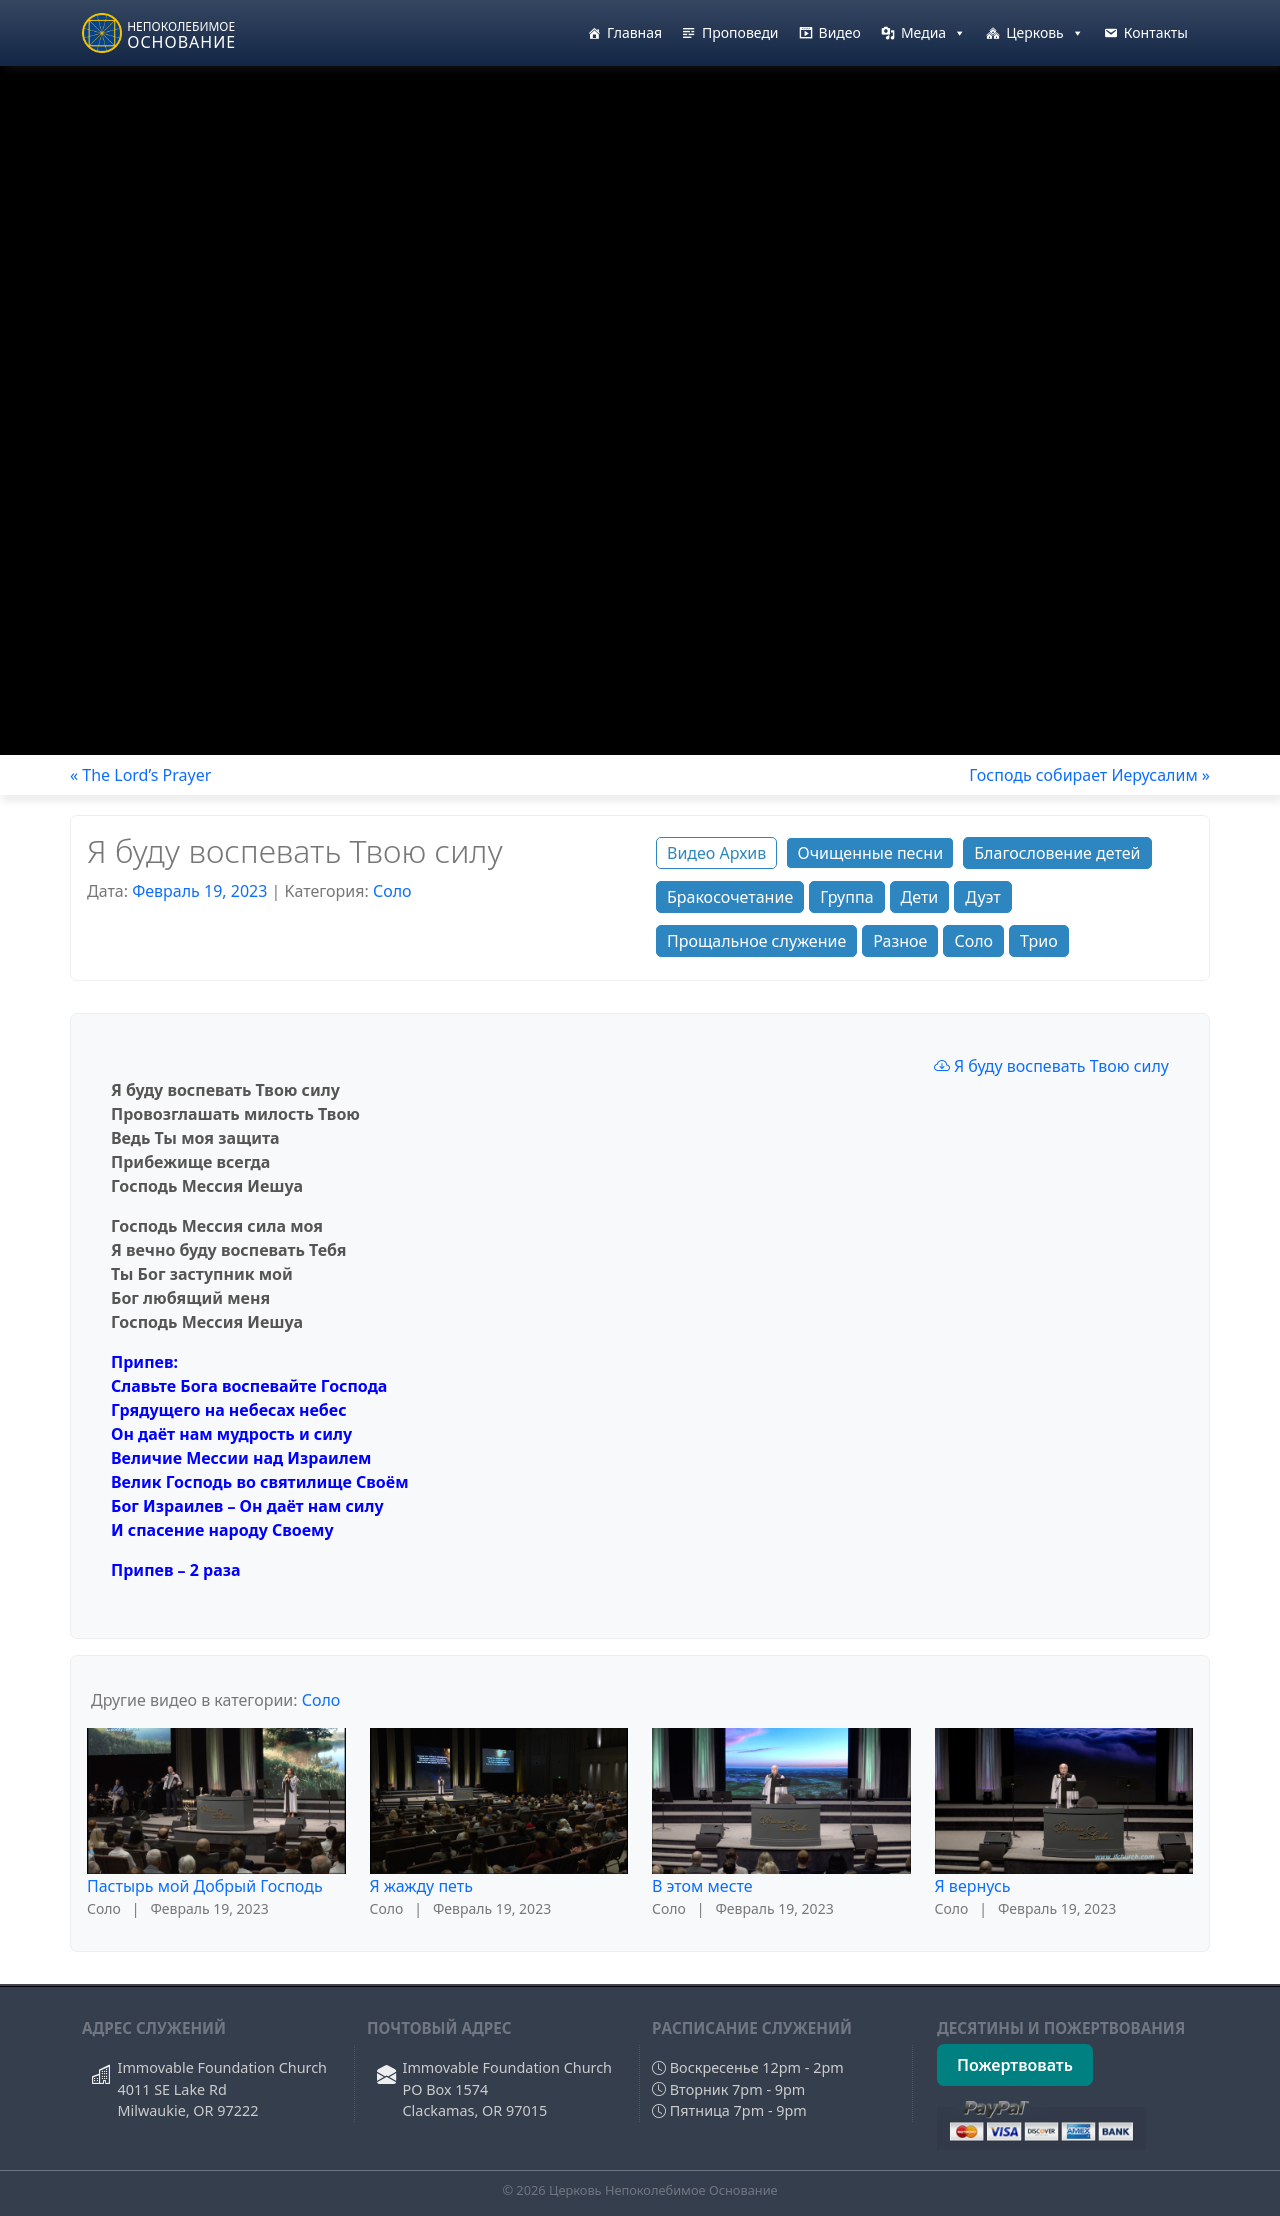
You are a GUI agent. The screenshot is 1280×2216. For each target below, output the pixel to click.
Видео (840, 32)
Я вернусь (973, 1886)
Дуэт (982, 897)
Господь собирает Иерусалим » (1089, 775)
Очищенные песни (870, 853)
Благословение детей (1057, 853)
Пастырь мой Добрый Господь (205, 1886)
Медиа (933, 33)
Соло (392, 891)
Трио (1039, 941)
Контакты (1156, 32)
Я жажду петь (421, 1886)
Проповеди (740, 32)
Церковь (1045, 33)
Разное (900, 941)
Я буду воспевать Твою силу (1051, 1066)
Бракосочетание (730, 897)
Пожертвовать (1015, 2065)
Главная (634, 32)
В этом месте (702, 1886)
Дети (920, 897)
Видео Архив (716, 853)
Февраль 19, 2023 (199, 891)
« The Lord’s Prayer (140, 775)
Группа (846, 897)
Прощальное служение (756, 941)
